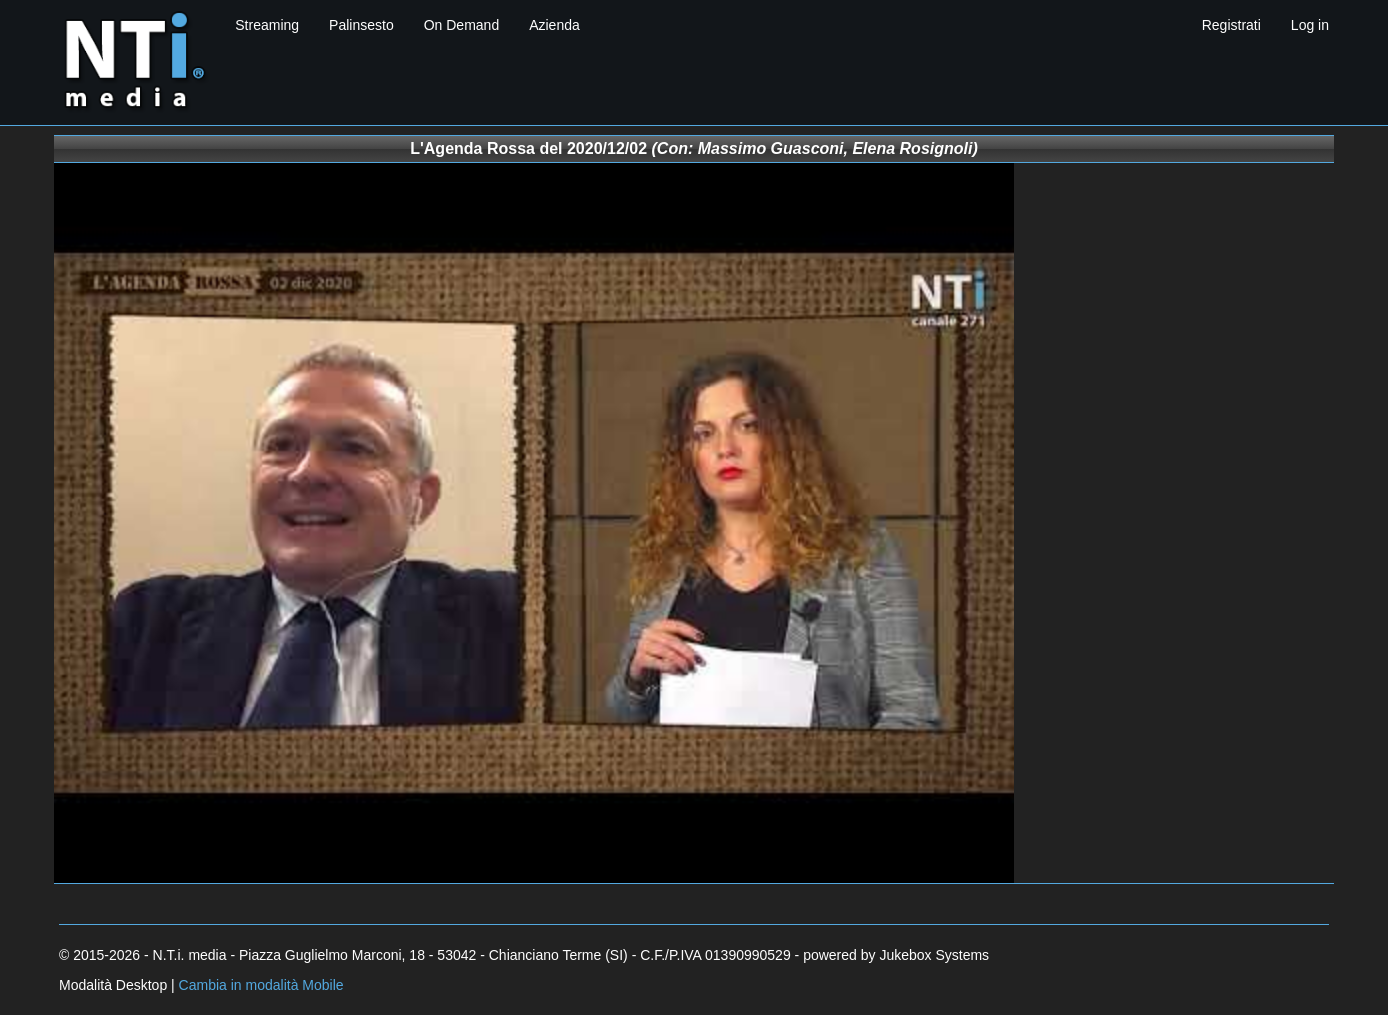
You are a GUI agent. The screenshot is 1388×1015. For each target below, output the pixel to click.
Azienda (554, 25)
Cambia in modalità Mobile (261, 985)
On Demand (461, 25)
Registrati (1231, 25)
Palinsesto (361, 25)
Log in (1310, 25)
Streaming (267, 25)
